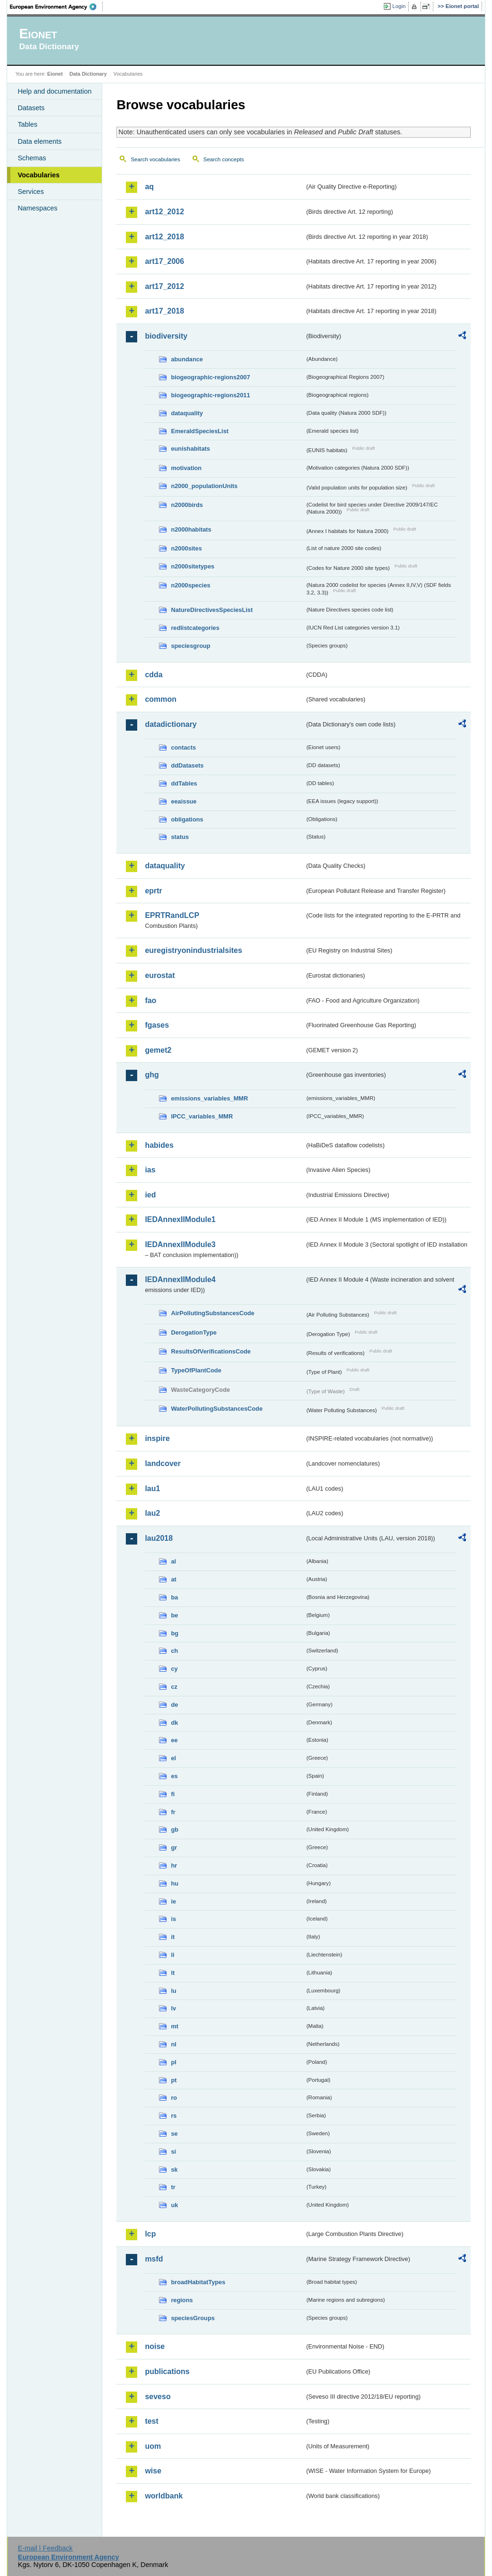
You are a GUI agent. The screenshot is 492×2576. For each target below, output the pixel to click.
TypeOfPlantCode (196, 1370)
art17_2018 (164, 311)
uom (153, 2446)
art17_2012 (164, 286)
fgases (157, 1025)
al (173, 1561)
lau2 (152, 1513)
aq (149, 187)
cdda (153, 675)
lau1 (152, 1488)
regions (182, 2300)
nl (173, 2044)
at (173, 1579)
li (172, 1954)
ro (174, 2097)
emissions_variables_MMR (209, 1098)
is (173, 1918)
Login (398, 6)
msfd (154, 2259)
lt (173, 1972)
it (173, 1936)
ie (173, 1901)
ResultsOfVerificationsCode (211, 1351)
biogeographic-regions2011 (210, 395)
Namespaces (37, 208)
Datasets (31, 108)
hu (174, 1883)
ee (174, 1740)
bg (174, 1633)
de (174, 1704)
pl (173, 2062)
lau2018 (159, 1538)
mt (174, 2026)
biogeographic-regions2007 (210, 377)
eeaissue (183, 801)
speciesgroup (190, 645)
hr (174, 1865)
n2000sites (186, 548)
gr (174, 1847)
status (180, 836)
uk (174, 2205)
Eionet (55, 74)
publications (167, 2371)
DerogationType (193, 1332)
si (173, 2151)
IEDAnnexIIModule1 (180, 1219)
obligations (187, 819)
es (174, 1776)
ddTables (184, 783)
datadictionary (170, 724)
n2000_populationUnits (204, 485)
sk (174, 2169)
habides (159, 1145)
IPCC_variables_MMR (202, 1116)
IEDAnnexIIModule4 (180, 1279)
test (151, 2421)
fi (173, 1794)
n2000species (190, 585)
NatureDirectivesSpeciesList (212, 609)
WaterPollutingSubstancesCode (217, 1408)
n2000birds (187, 504)
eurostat (160, 975)
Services (31, 191)
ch (174, 1650)
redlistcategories (195, 627)
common (160, 699)
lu (173, 1990)
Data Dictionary (88, 74)
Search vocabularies (155, 159)
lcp (150, 2234)
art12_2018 (164, 237)
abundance (187, 359)
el (173, 1758)
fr (173, 1812)
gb (174, 1829)
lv (173, 2008)
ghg (151, 1075)
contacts (183, 747)
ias (150, 1170)
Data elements (40, 141)
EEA (56, 6)
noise (155, 2346)
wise (153, 2471)
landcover (163, 1463)
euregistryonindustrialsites (193, 950)
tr (173, 2187)
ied (150, 1195)
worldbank (164, 2496)
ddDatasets (187, 765)
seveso (157, 2397)
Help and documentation (54, 91)
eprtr (153, 891)
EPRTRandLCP (172, 915)
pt (173, 2080)
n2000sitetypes (192, 566)
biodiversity (166, 336)
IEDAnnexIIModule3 (180, 1244)
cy (174, 1668)
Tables (27, 124)
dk (174, 1722)
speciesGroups (192, 2318)
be (174, 1615)
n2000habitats (191, 529)
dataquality (187, 413)
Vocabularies (39, 175)
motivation (186, 468)
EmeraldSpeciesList (199, 431)
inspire (157, 1438)
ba (174, 1597)
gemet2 (158, 1050)
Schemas (32, 158)
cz (174, 1686)
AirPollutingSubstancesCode (212, 1313)
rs (173, 2115)
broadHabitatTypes (198, 2282)
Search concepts (223, 159)
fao (150, 1000)
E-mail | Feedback (45, 2548)
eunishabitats (190, 448)
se (174, 2133)
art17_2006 (164, 261)
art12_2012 (164, 212)
